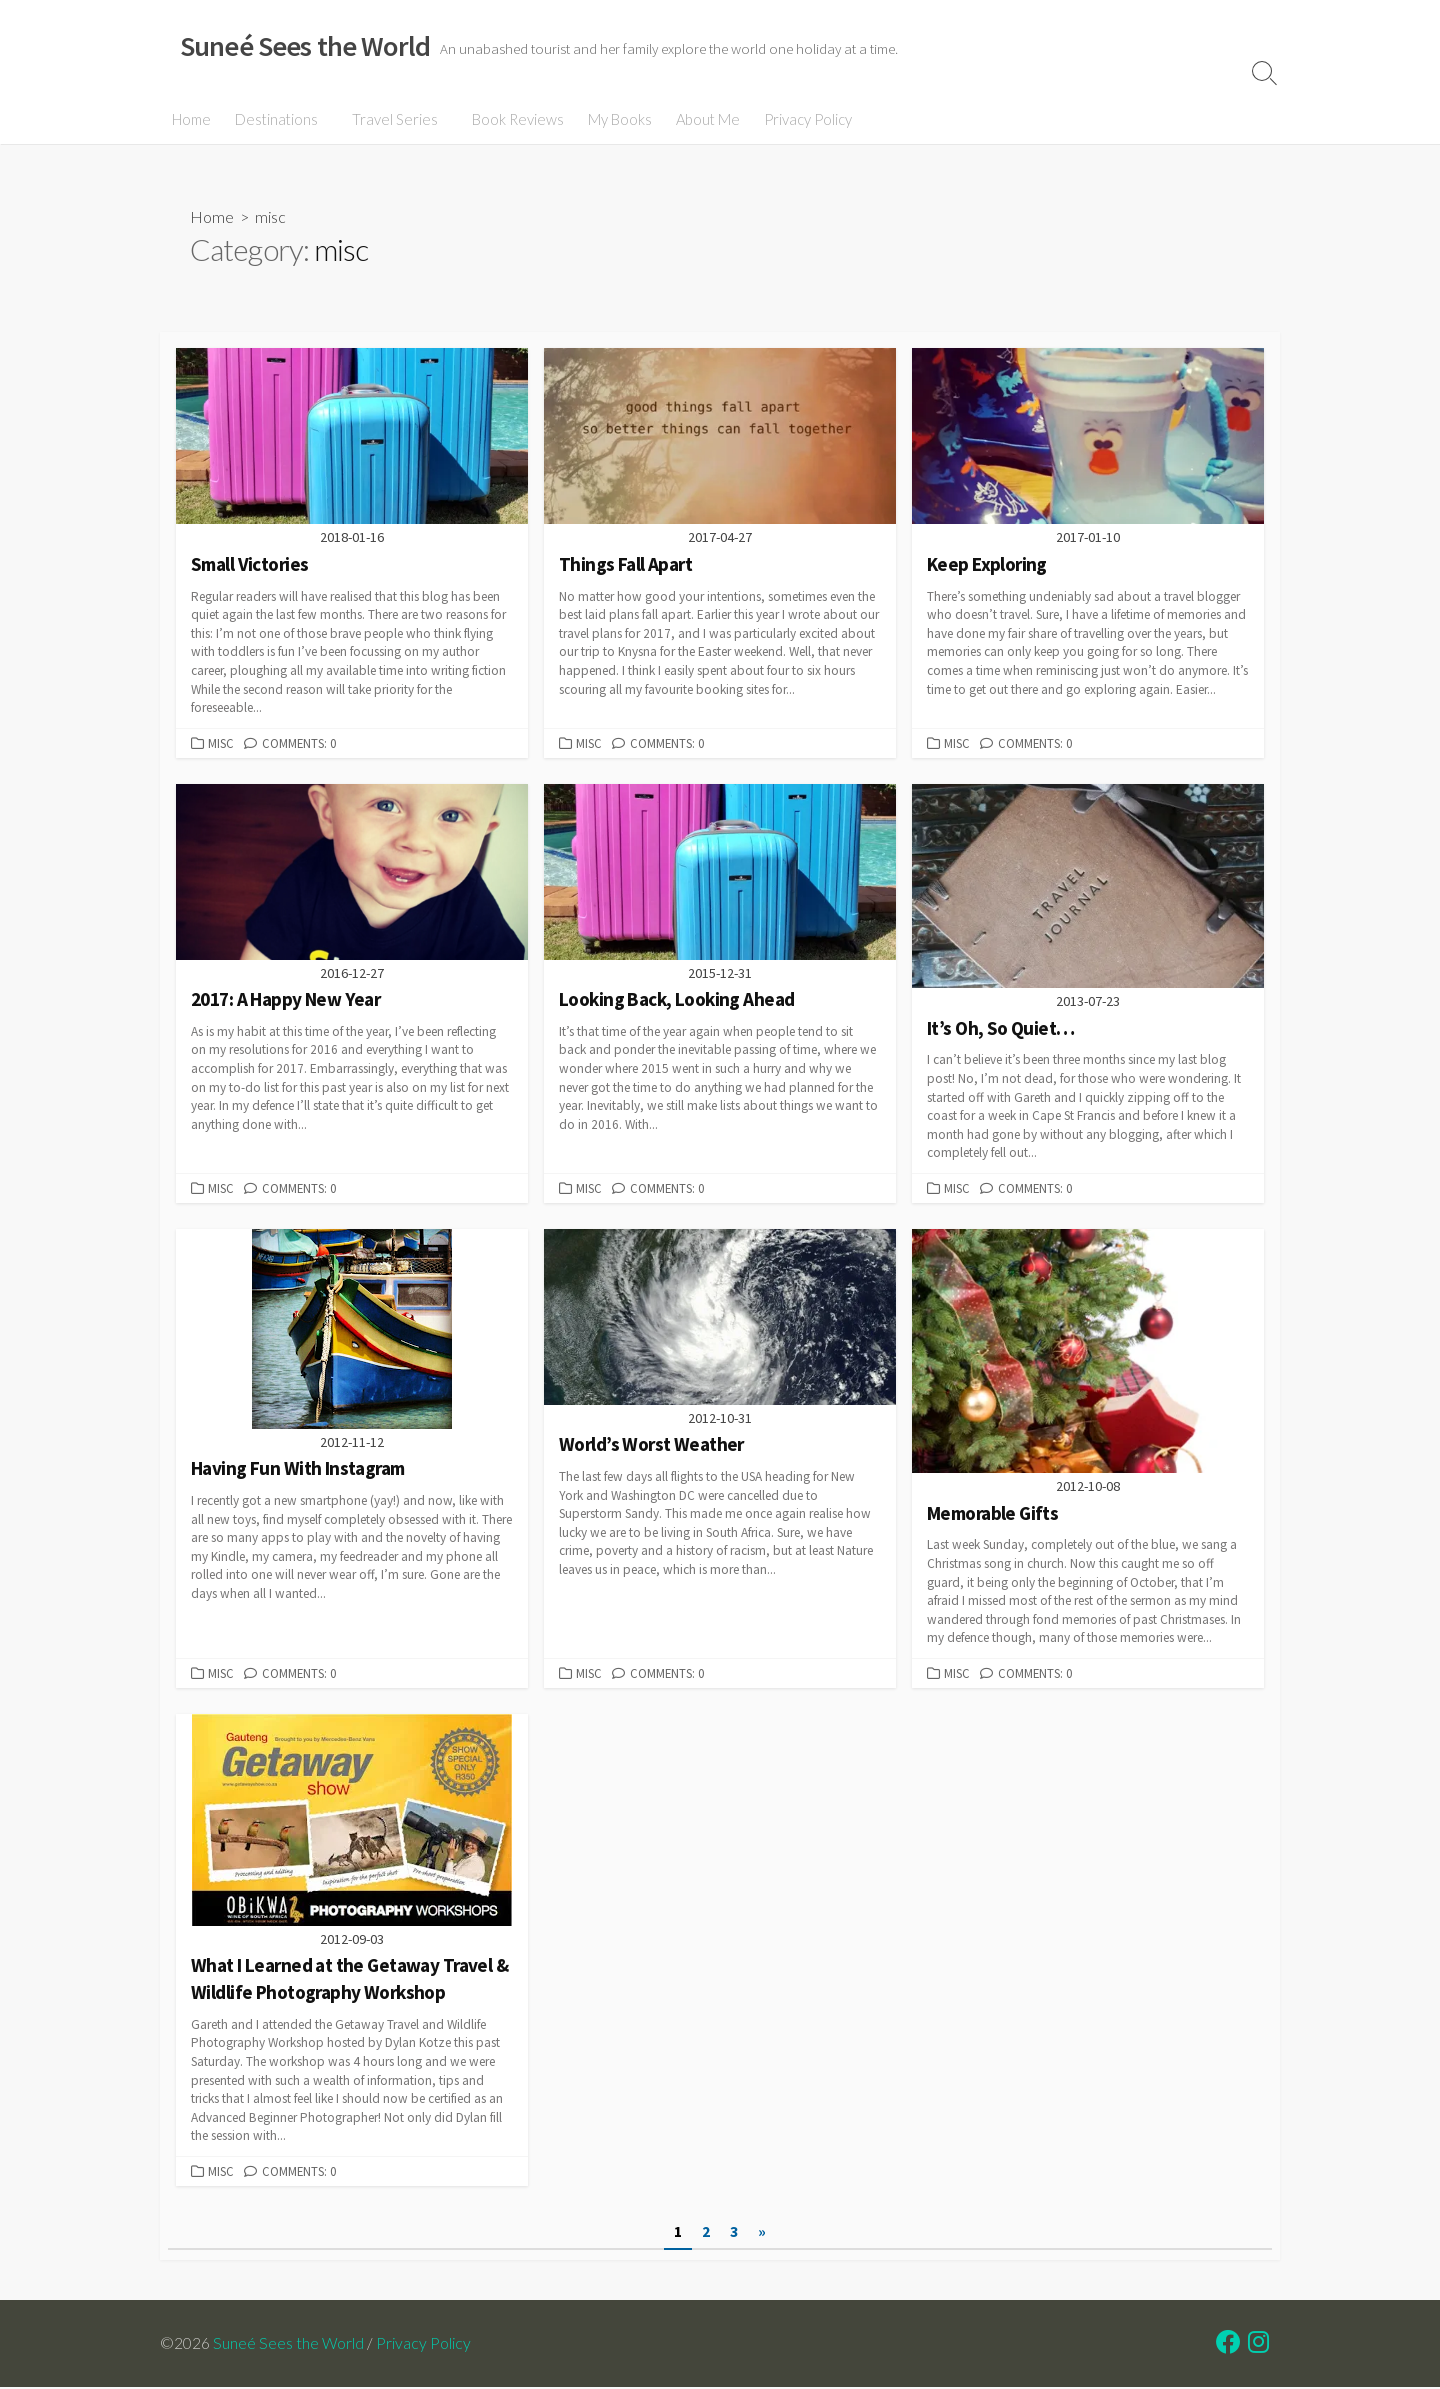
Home (191, 119)
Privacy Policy (802, 119)
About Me (702, 119)
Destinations (276, 119)
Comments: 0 (299, 743)
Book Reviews (512, 119)
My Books (614, 119)
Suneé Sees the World (288, 2345)
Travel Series (392, 119)
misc (221, 743)
